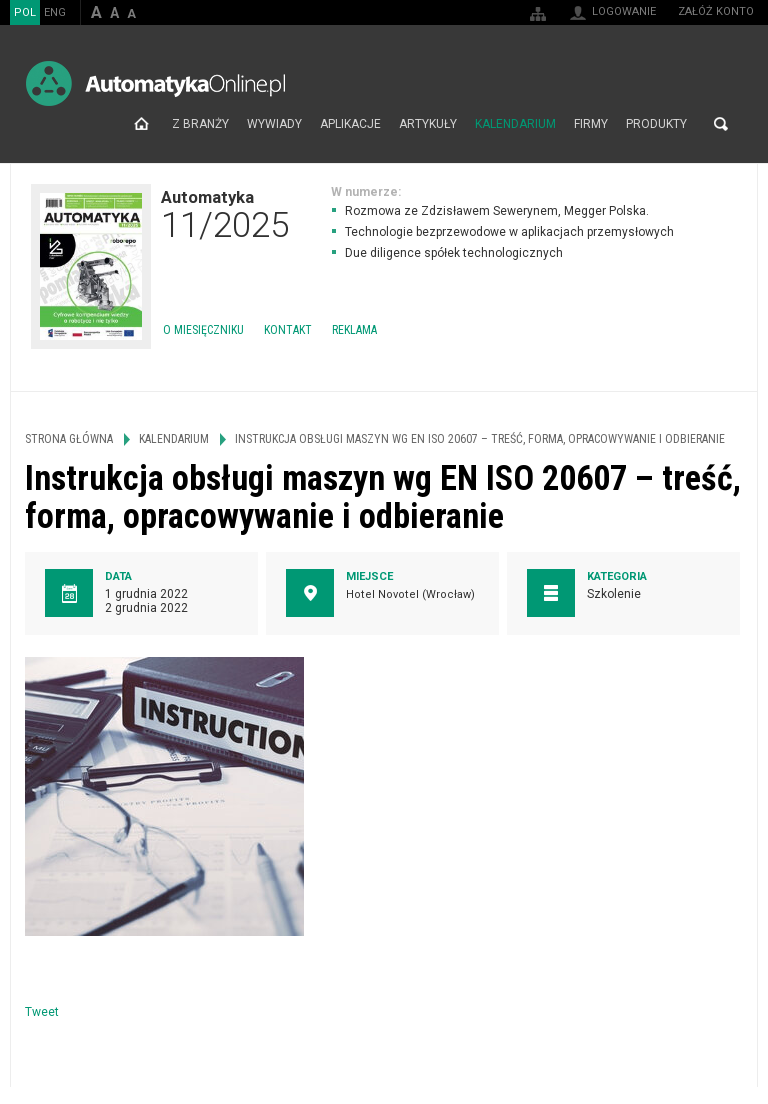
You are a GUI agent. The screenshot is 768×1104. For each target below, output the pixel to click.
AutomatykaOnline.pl (155, 83)
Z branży (200, 124)
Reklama (354, 330)
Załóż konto (716, 11)
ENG (55, 12)
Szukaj (721, 124)
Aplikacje (350, 124)
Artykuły (428, 124)
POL (25, 12)
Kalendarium (515, 124)
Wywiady (274, 124)
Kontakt (288, 330)
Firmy (591, 124)
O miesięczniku (203, 330)
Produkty (656, 124)
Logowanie (624, 11)
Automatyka (225, 214)
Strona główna (141, 124)
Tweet (42, 1012)
